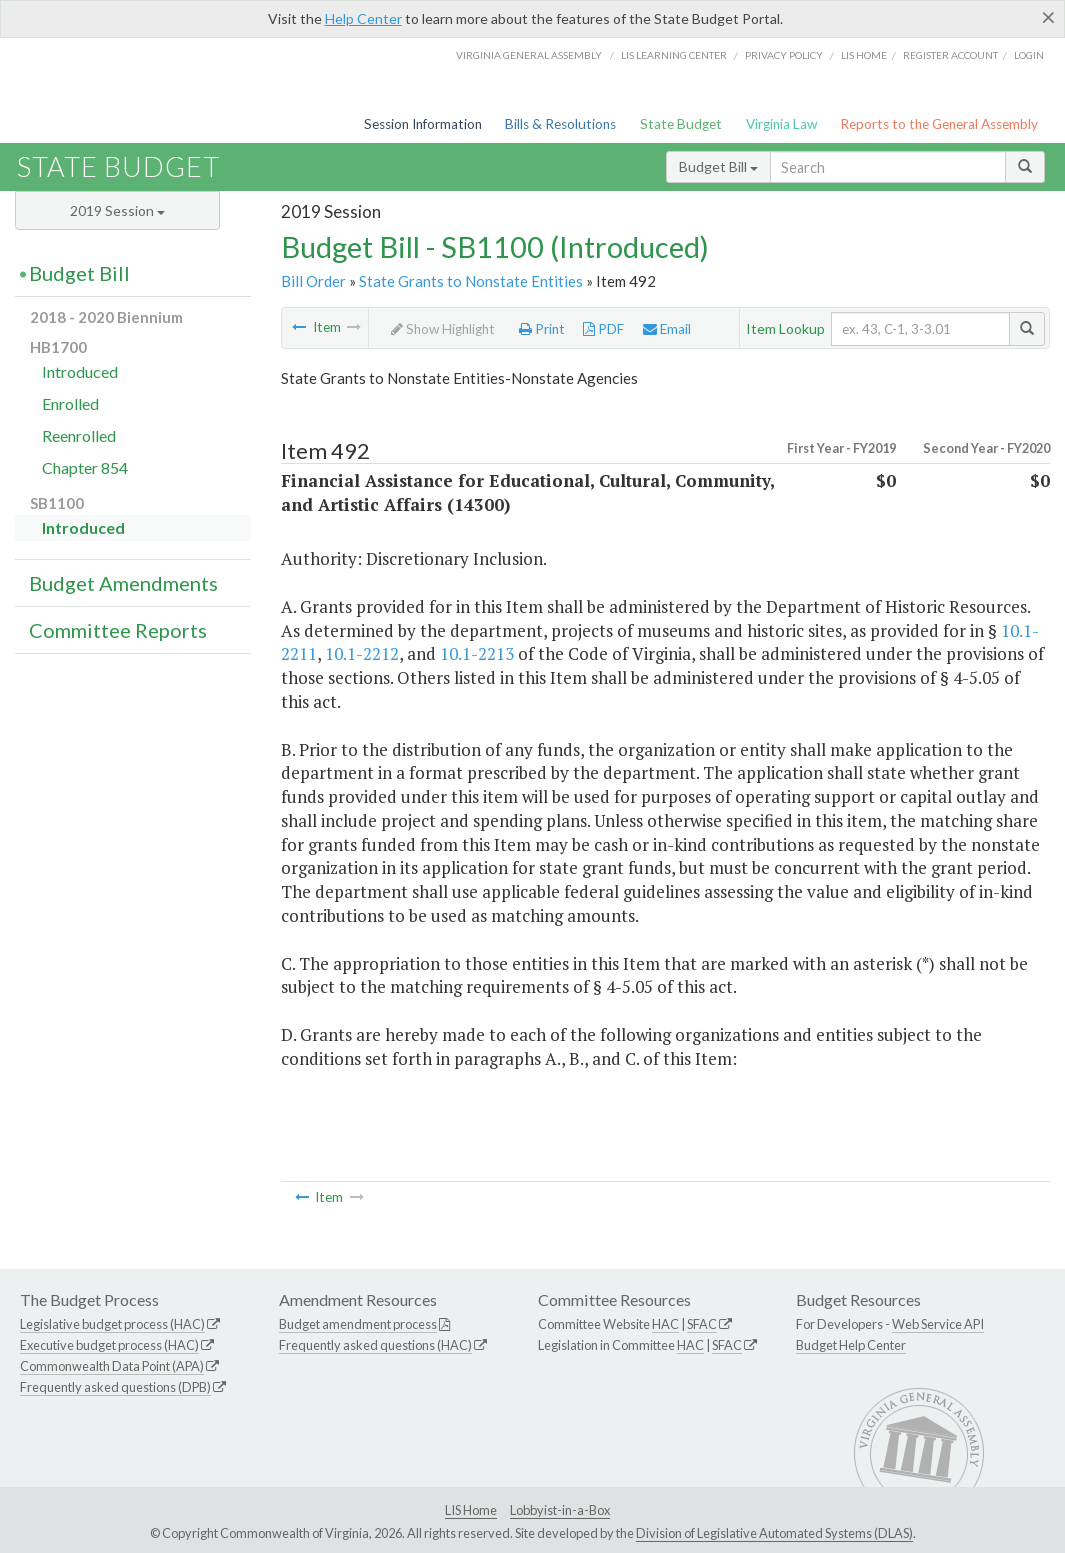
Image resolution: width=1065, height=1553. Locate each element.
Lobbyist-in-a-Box (560, 1510)
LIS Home (471, 1510)
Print (542, 329)
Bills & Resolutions (560, 124)
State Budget (681, 124)
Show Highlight (443, 329)
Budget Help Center (851, 1345)
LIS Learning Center (674, 55)
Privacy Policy (784, 55)
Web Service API (938, 1324)
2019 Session (117, 210)
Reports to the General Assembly (939, 124)
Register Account (950, 55)
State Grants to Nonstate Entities (471, 281)
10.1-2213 (477, 653)
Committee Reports (118, 630)
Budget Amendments (123, 583)
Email (667, 329)
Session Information (423, 124)
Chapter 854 (85, 467)
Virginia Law (781, 124)
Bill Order (313, 281)
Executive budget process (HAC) (109, 1345)
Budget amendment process (358, 1324)
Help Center (363, 18)
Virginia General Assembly (529, 55)
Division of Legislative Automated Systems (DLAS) (774, 1533)
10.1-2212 (362, 653)
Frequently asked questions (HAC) (375, 1345)
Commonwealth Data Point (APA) (112, 1366)
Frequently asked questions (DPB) (115, 1387)
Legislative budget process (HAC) (112, 1324)
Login (1029, 55)
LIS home (864, 55)
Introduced (80, 371)
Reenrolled (79, 435)
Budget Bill (718, 166)
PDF (603, 329)
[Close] (1048, 17)
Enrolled (70, 403)
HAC (665, 1324)
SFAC (702, 1324)
